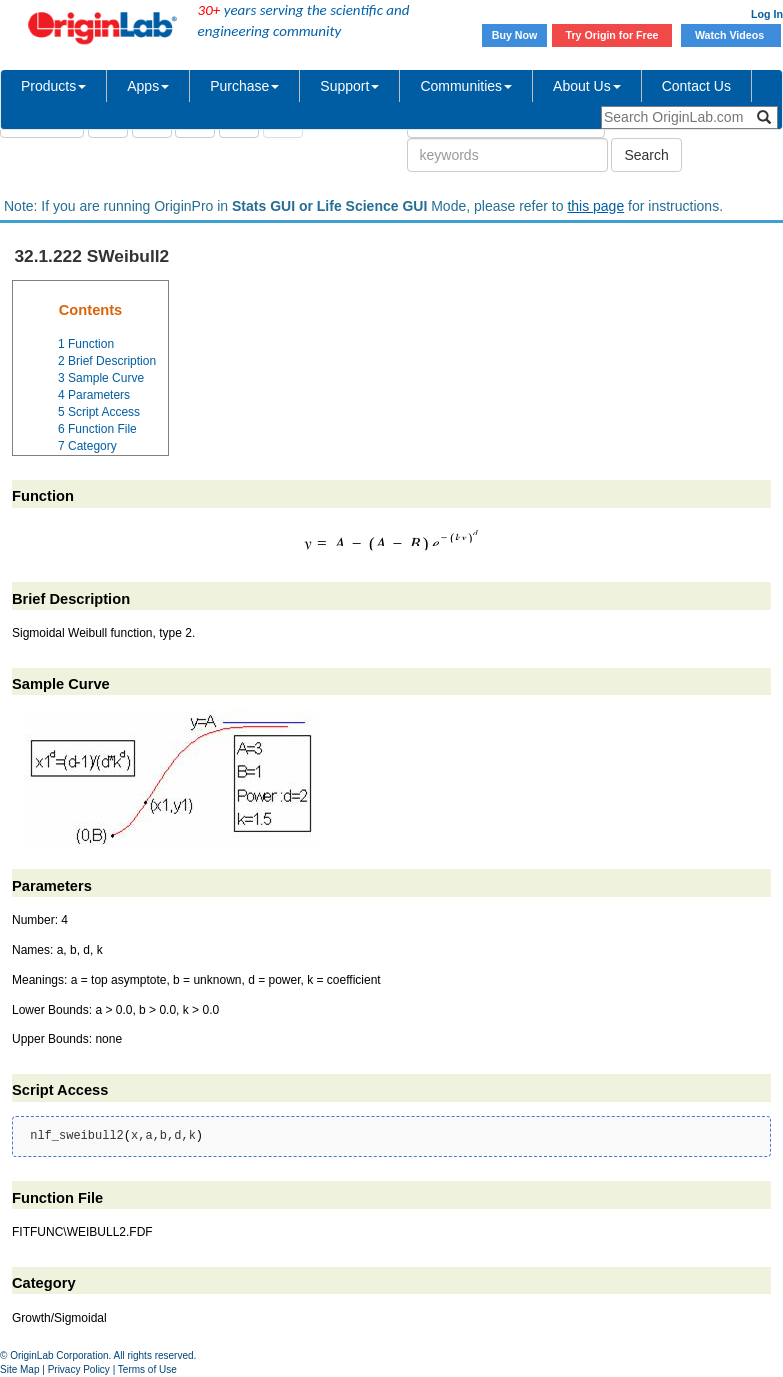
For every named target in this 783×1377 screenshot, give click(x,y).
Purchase (244, 86)
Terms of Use (147, 1369)
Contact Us (696, 86)
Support (349, 86)
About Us (587, 86)
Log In (767, 14)
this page (595, 206)
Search (646, 155)
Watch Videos (731, 35)
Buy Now (515, 35)
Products (53, 86)
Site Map (19, 1369)
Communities (466, 86)
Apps (148, 86)
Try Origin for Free (612, 35)
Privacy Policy (79, 1369)
